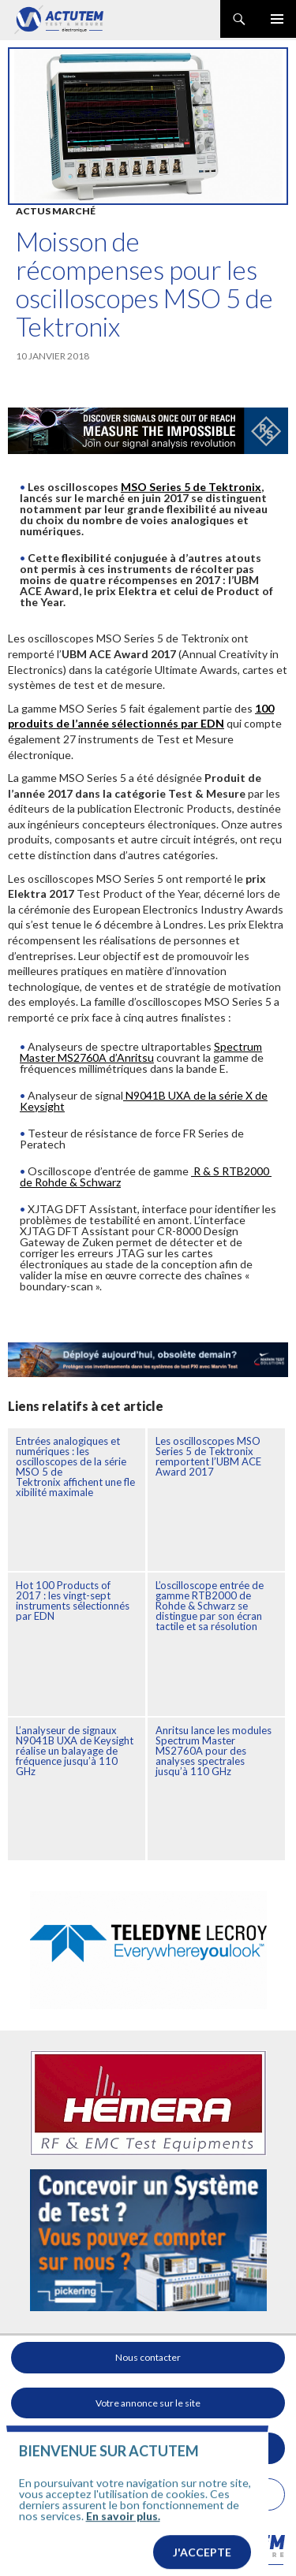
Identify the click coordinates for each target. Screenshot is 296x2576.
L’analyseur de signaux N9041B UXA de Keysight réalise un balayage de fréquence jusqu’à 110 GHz (74, 1751)
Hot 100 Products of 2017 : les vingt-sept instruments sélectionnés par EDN (72, 1600)
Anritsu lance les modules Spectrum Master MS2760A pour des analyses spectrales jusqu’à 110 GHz (213, 1751)
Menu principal (277, 19)
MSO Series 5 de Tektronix (191, 486)
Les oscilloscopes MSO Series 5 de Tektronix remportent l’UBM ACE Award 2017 (208, 1456)
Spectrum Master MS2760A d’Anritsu (141, 1052)
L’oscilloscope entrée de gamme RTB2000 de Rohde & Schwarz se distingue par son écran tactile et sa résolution (209, 1605)
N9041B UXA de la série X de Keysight (144, 1101)
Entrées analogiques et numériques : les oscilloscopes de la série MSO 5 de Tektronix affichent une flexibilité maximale (75, 1466)
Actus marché (56, 211)
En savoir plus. (123, 2534)
